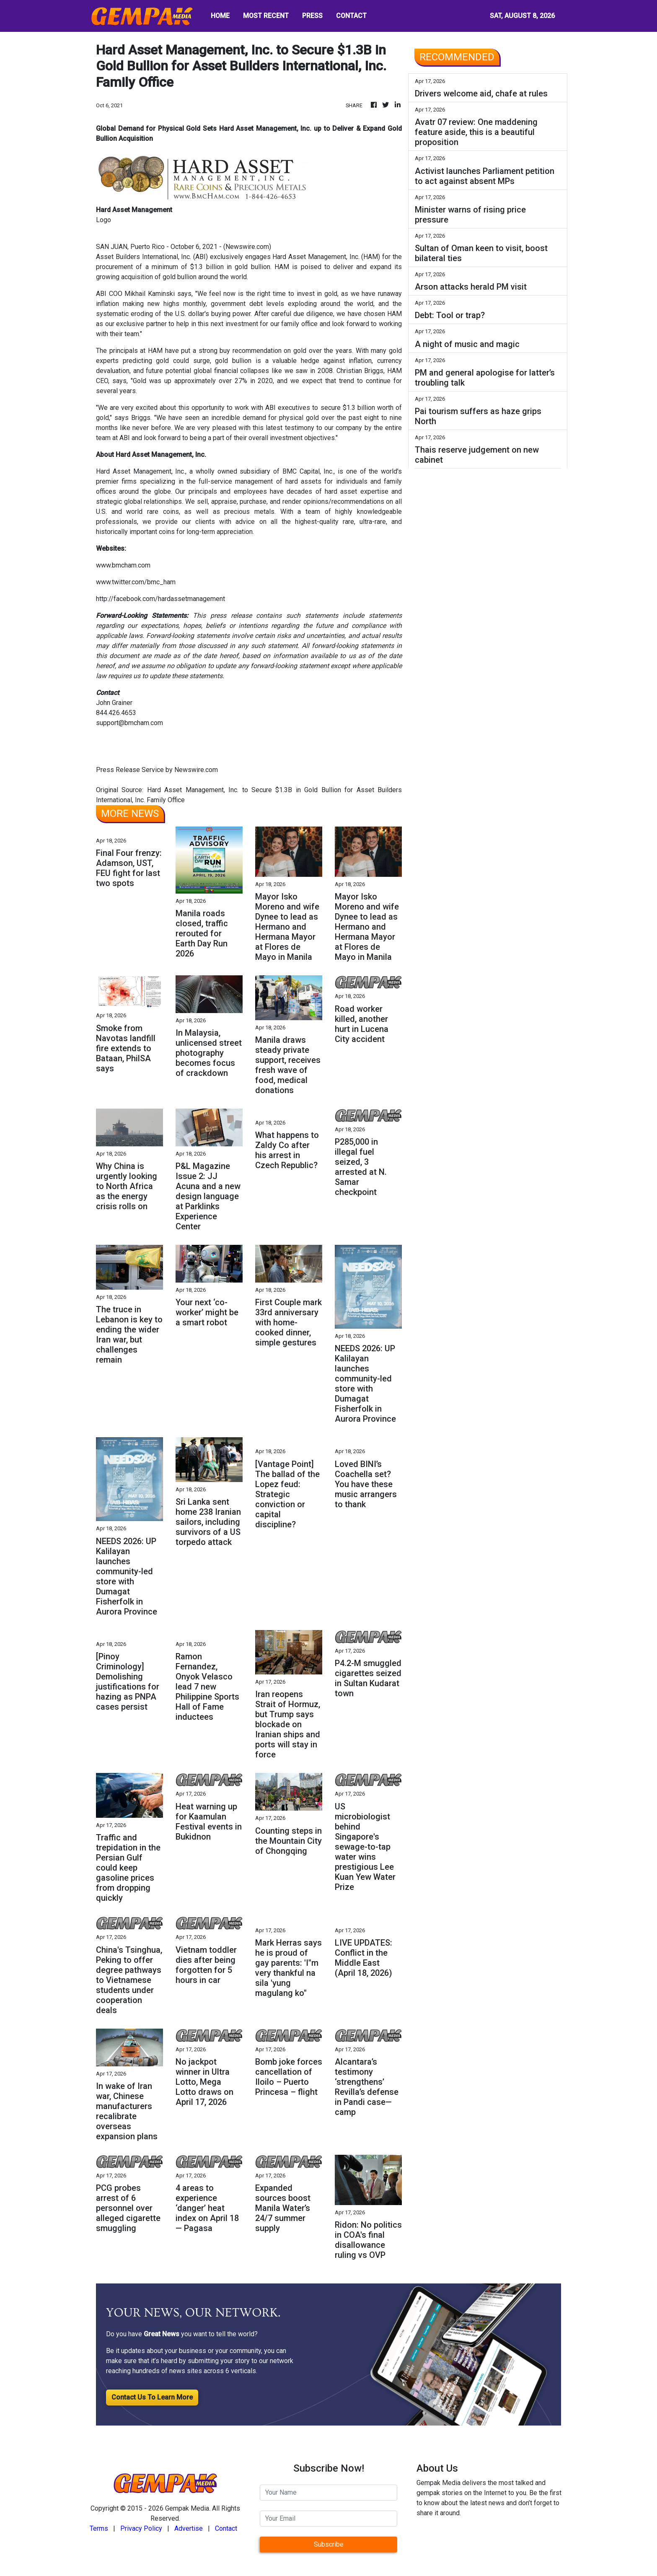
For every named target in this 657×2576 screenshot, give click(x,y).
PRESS (312, 16)
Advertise (188, 2528)
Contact (226, 2528)
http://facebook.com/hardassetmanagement (160, 599)
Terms (99, 2528)
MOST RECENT (266, 16)
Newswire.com (247, 247)
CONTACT (351, 16)
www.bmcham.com (123, 565)
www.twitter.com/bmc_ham (136, 582)
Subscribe (329, 2544)
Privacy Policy (141, 2528)
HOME (220, 16)
